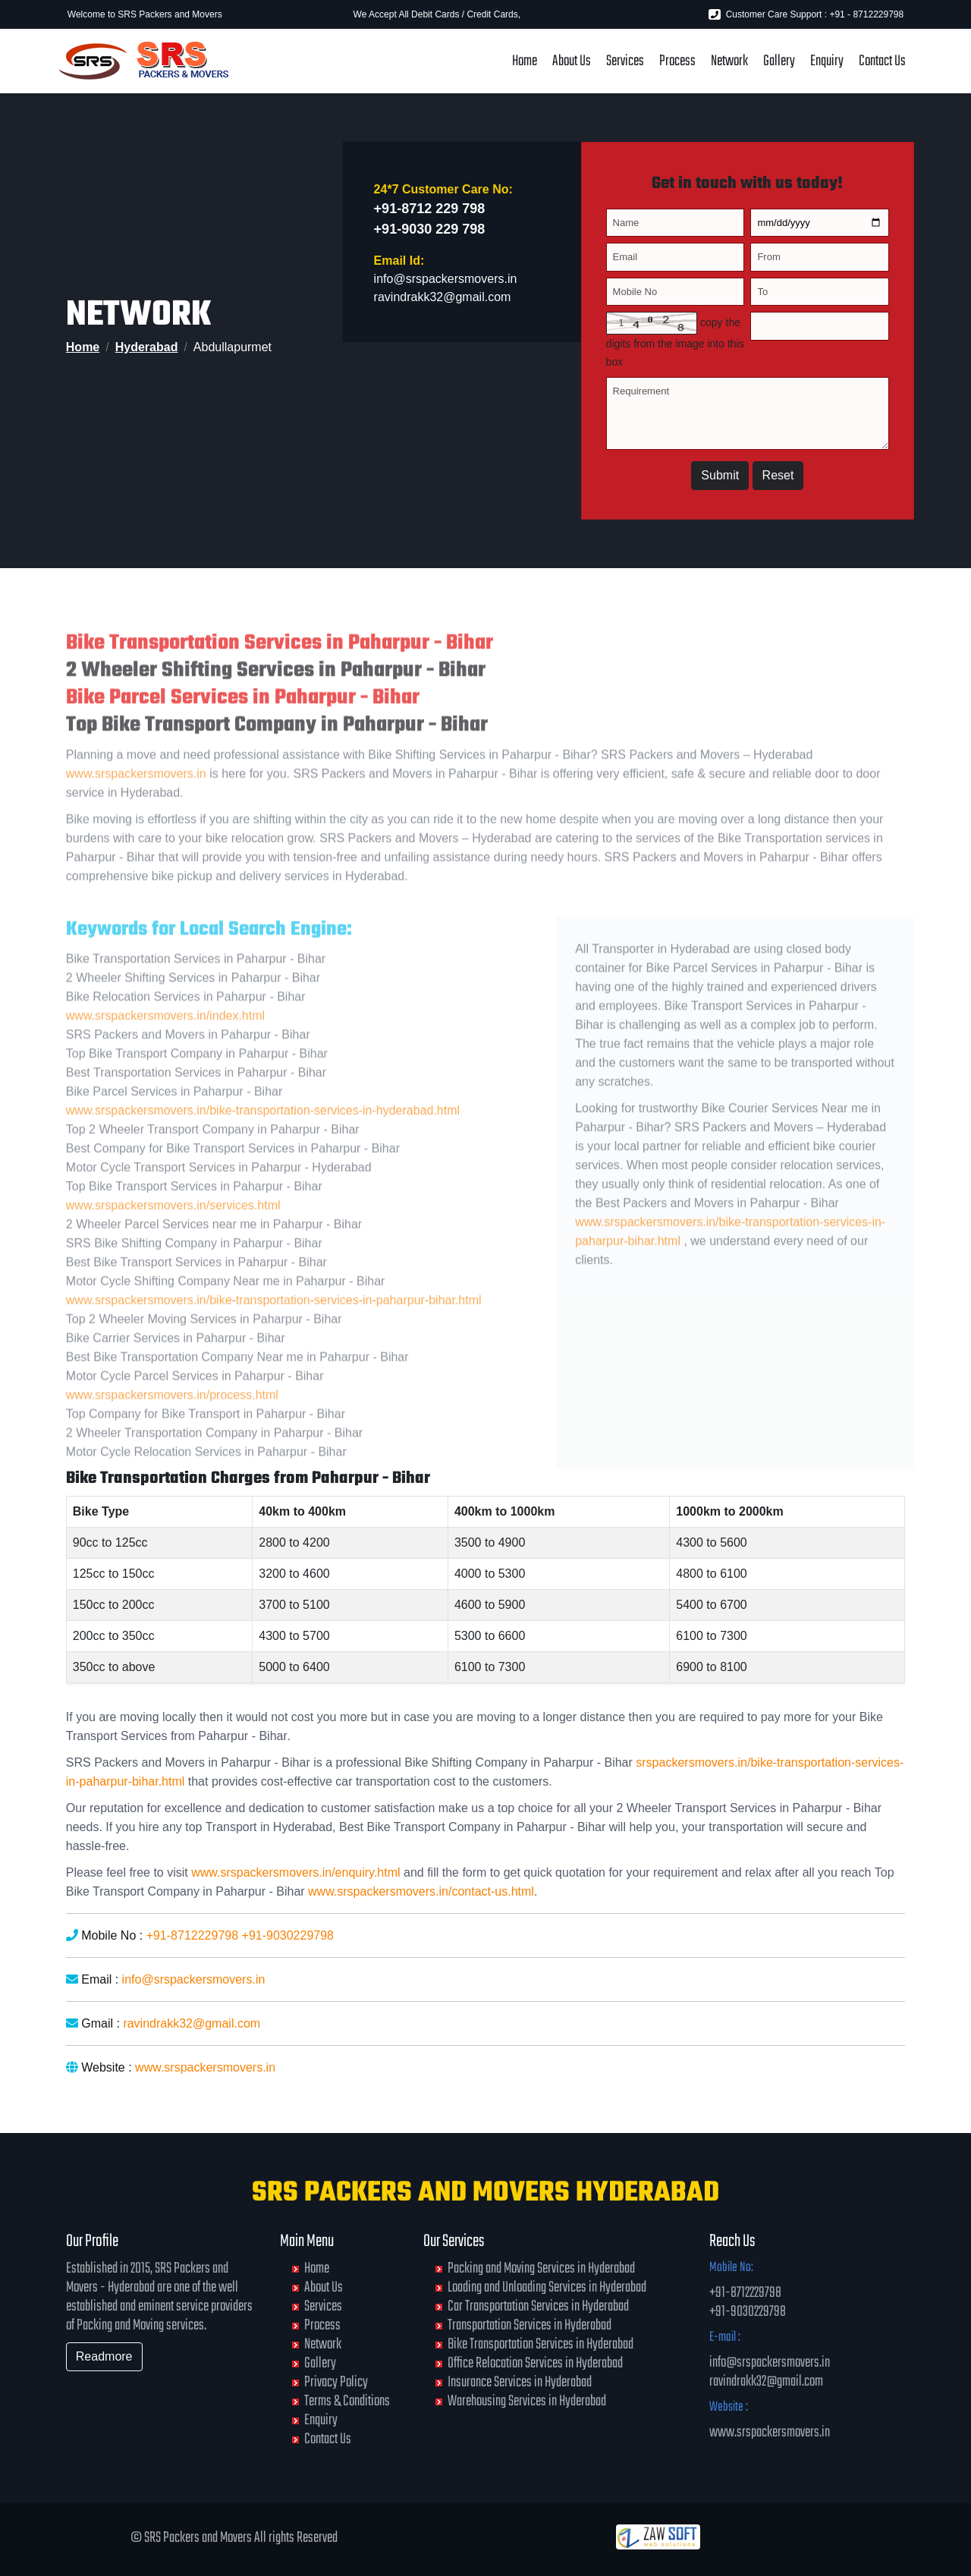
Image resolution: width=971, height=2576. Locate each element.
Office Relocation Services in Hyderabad (535, 2363)
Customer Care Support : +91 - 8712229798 (806, 14)
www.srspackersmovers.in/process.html (172, 1421)
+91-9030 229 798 (430, 234)
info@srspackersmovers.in (445, 284)
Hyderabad (146, 347)
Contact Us (882, 61)
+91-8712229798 (192, 1935)
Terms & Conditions (347, 2401)
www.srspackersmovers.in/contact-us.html (421, 1891)
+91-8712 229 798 (430, 213)
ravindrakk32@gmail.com (442, 302)
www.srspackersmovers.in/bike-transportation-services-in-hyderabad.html (263, 1136)
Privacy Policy (336, 2382)
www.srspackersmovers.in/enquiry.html (295, 1872)
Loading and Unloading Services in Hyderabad (547, 2287)
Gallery (779, 61)
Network (729, 61)
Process (677, 61)
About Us (571, 61)
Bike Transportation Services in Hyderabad (540, 2344)
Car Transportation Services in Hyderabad (538, 2306)
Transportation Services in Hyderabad (529, 2325)
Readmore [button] (104, 2356)
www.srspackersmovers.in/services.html (173, 1231)
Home (524, 61)
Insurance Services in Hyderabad (520, 2382)
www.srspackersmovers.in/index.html (165, 1041)
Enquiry (827, 61)
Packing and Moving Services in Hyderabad (541, 2268)
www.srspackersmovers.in (136, 800)
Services (625, 61)
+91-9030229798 (288, 1935)
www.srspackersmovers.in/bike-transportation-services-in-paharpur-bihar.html (274, 1326)
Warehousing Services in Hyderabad (527, 2401)
